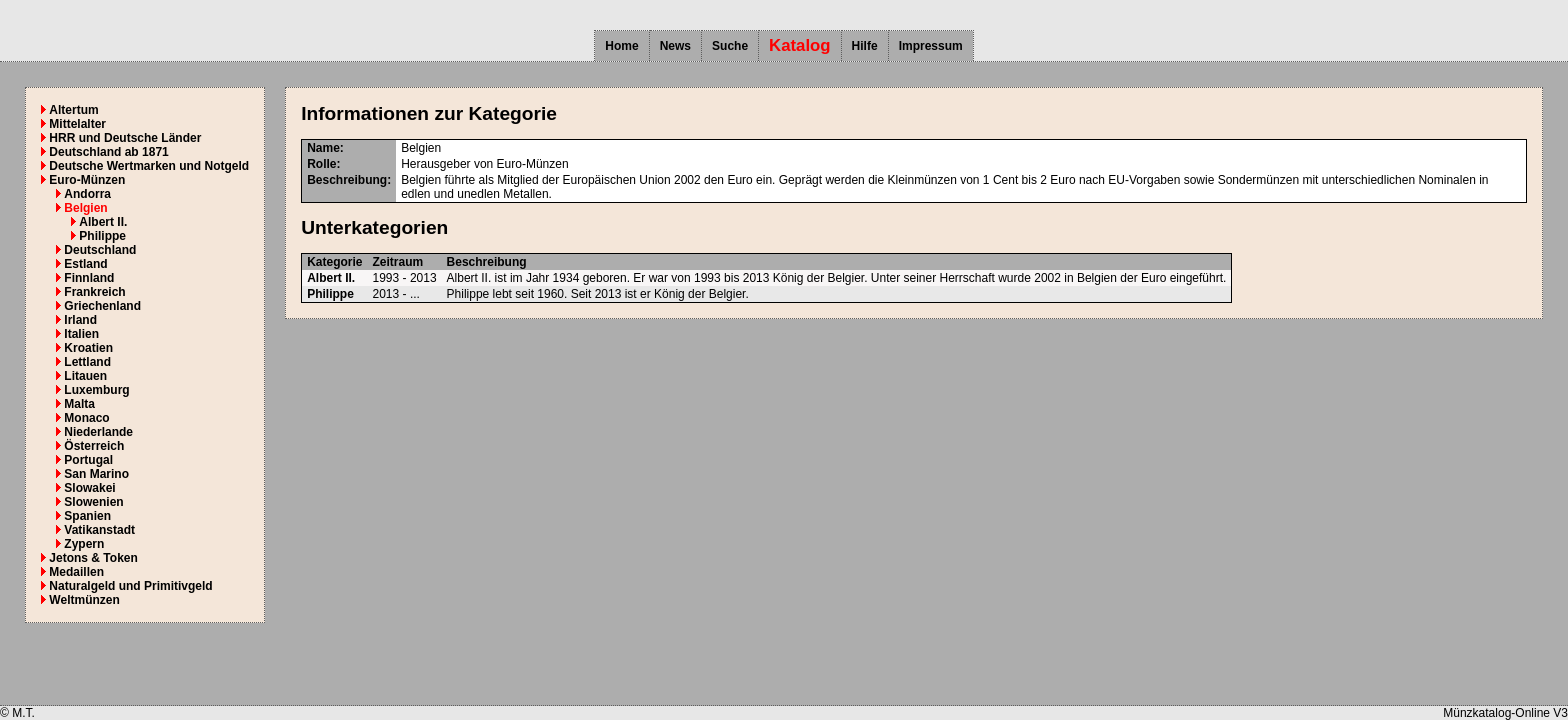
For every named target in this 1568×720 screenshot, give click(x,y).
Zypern (84, 544)
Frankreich (94, 292)
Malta (79, 404)
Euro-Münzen (87, 180)
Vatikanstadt (99, 530)
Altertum (73, 110)
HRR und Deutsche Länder (125, 138)
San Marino (96, 474)
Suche (730, 46)
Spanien (87, 516)
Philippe (102, 236)
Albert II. (103, 222)
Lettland (87, 362)
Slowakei (89, 488)
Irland (80, 320)
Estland (85, 264)
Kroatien (88, 348)
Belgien (85, 208)
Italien (81, 334)
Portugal (88, 460)
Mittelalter (77, 124)
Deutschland (100, 250)
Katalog (800, 45)
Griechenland (102, 306)
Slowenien (93, 502)
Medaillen (76, 572)
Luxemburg (96, 390)
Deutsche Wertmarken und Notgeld (149, 166)
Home (621, 46)
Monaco (86, 418)
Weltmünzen (84, 600)
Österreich (94, 446)
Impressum (931, 46)
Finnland (89, 278)
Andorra (87, 194)
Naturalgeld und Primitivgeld (130, 586)
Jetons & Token (93, 558)
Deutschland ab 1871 (108, 152)
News (675, 46)
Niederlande (98, 432)
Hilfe (865, 46)
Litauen (85, 376)
